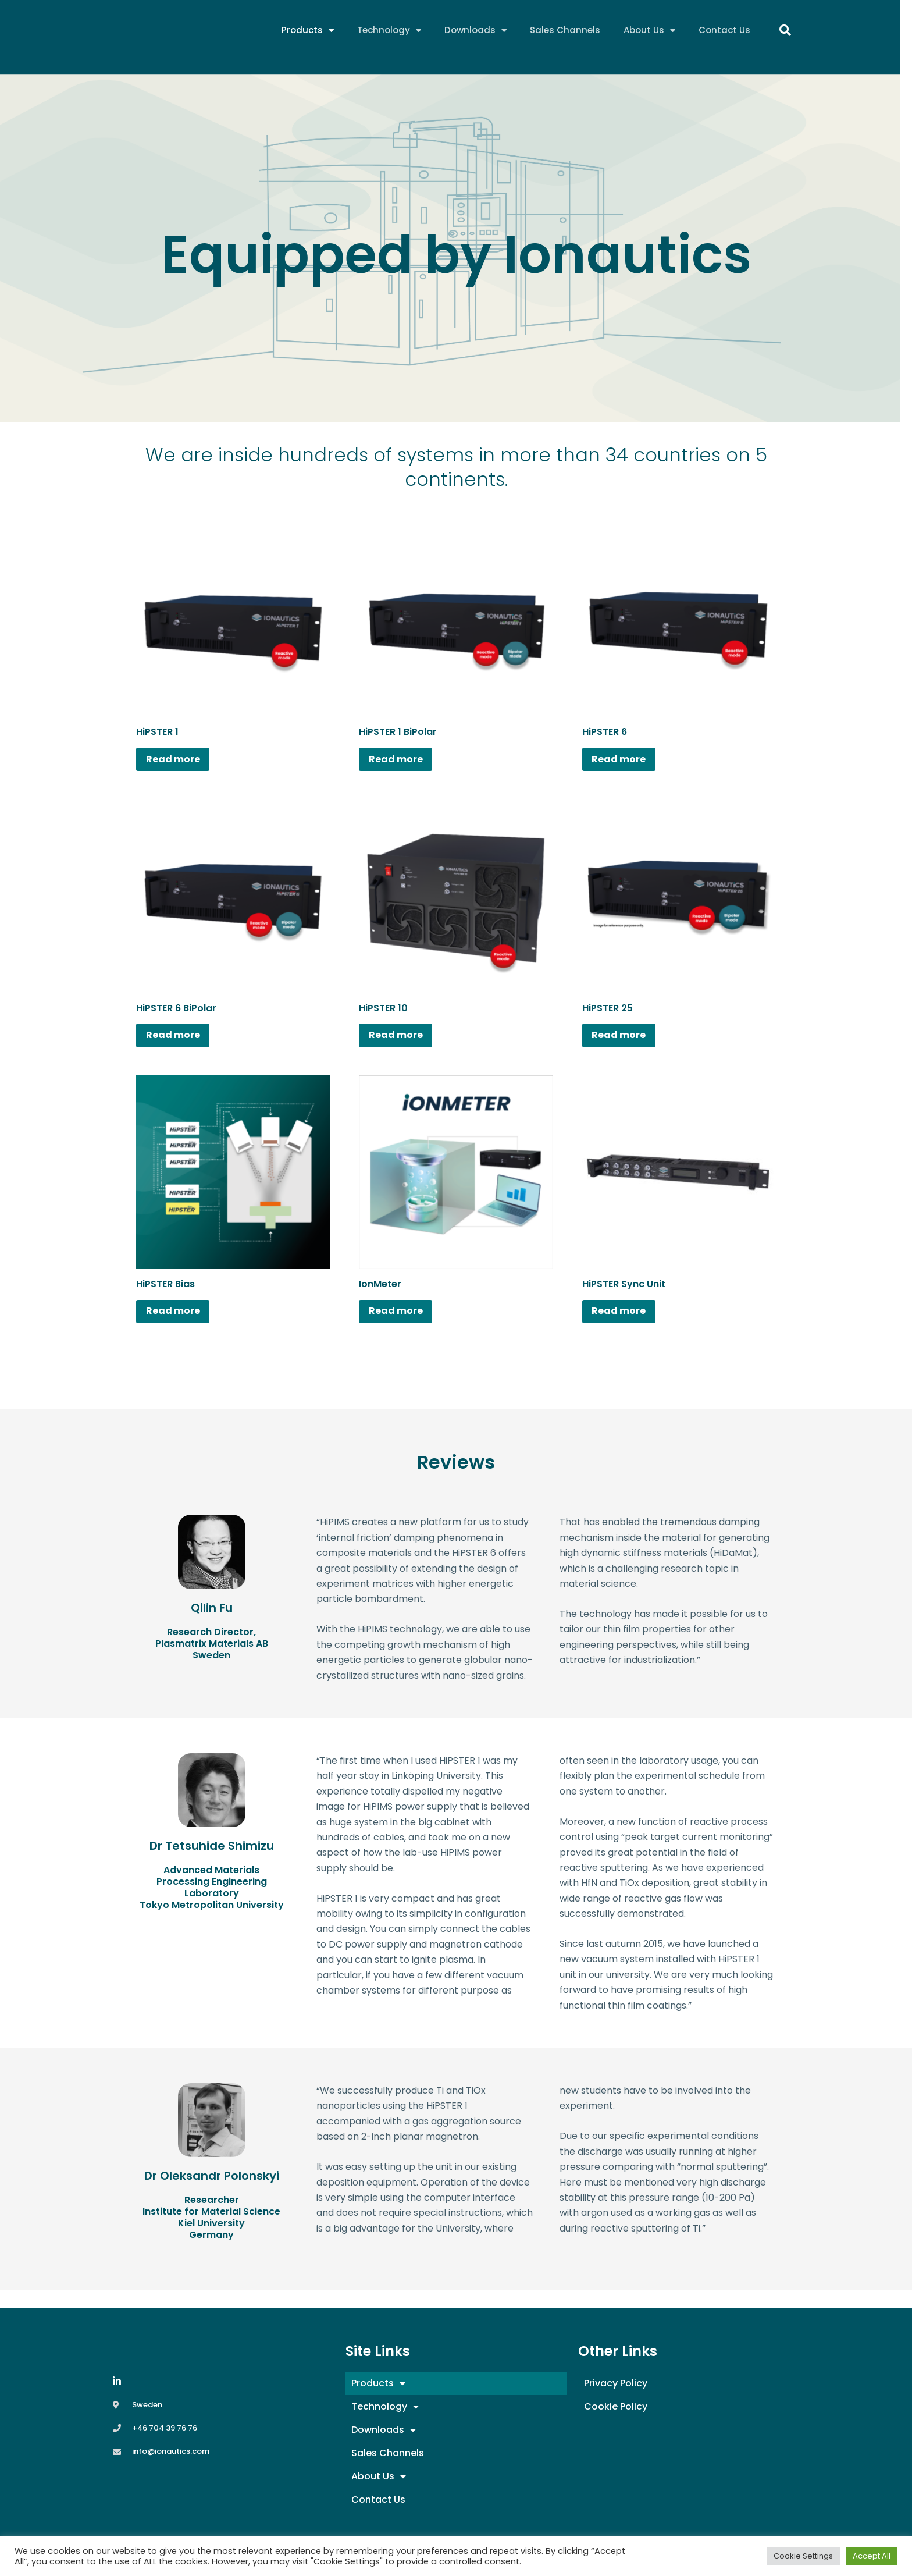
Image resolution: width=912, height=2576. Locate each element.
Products (308, 32)
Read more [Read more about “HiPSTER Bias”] (181, 1326)
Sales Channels (565, 32)
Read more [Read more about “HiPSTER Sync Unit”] (627, 1326)
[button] (785, 32)
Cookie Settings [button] (803, 2555)
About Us (649, 32)
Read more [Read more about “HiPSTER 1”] (181, 762)
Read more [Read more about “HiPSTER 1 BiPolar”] (403, 762)
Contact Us (724, 32)
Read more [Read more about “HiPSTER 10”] (403, 1044)
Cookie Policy (615, 2406)
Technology (389, 32)
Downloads (475, 32)
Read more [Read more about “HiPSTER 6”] (627, 762)
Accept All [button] (871, 2555)
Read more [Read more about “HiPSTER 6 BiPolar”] (181, 1044)
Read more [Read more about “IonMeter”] (403, 1326)
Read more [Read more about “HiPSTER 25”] (627, 1044)
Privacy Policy (615, 2383)
